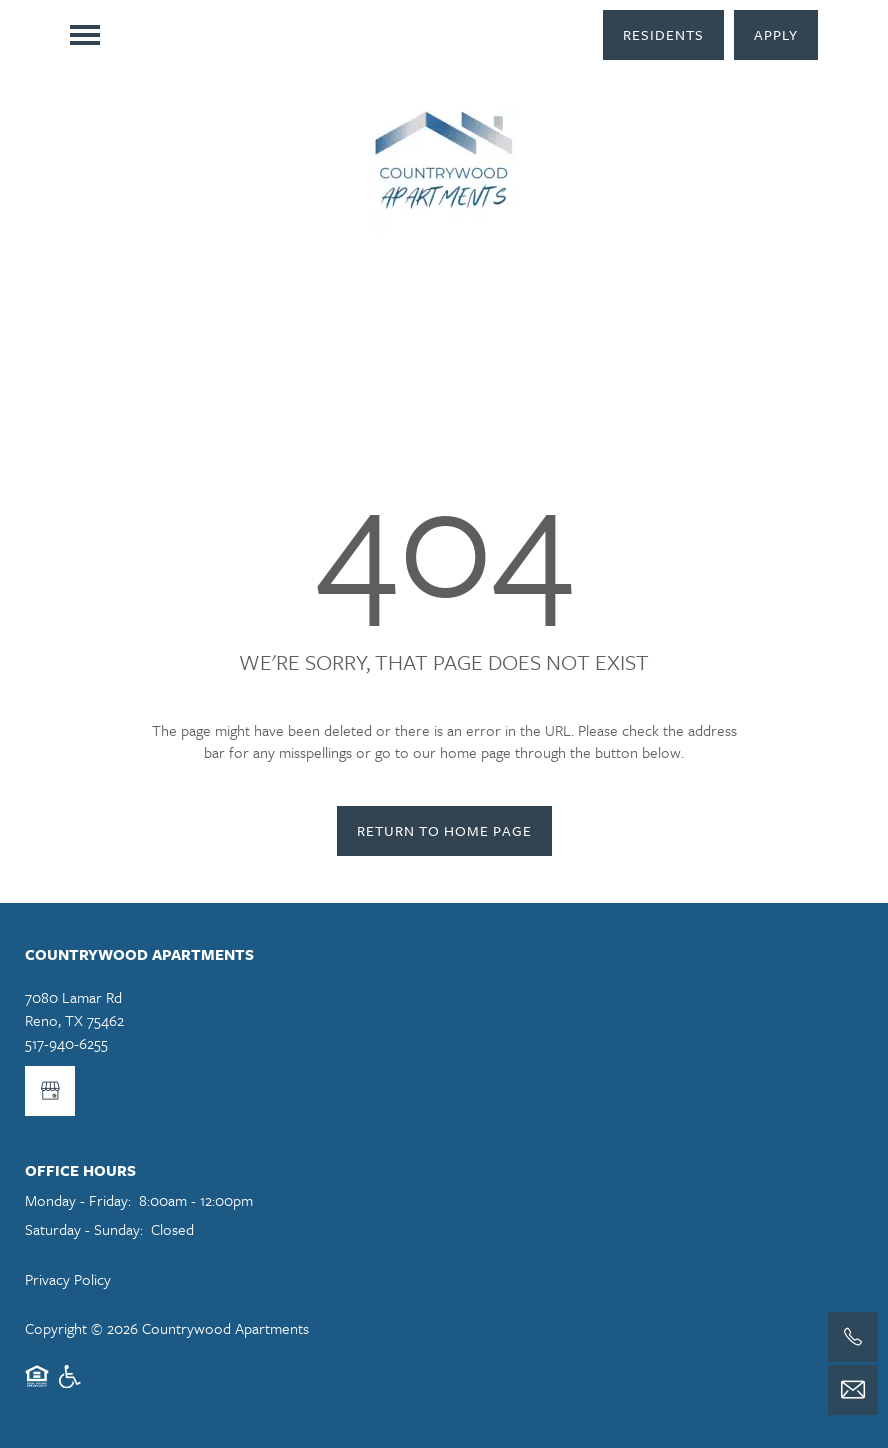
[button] (663, 35)
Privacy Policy (68, 1279)
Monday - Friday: (78, 1200)
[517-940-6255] (853, 1337)
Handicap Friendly (71, 1385)
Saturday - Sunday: (84, 1229)
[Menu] (85, 35)
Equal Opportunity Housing (37, 1385)
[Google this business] (50, 1091)
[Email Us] (853, 1390)
